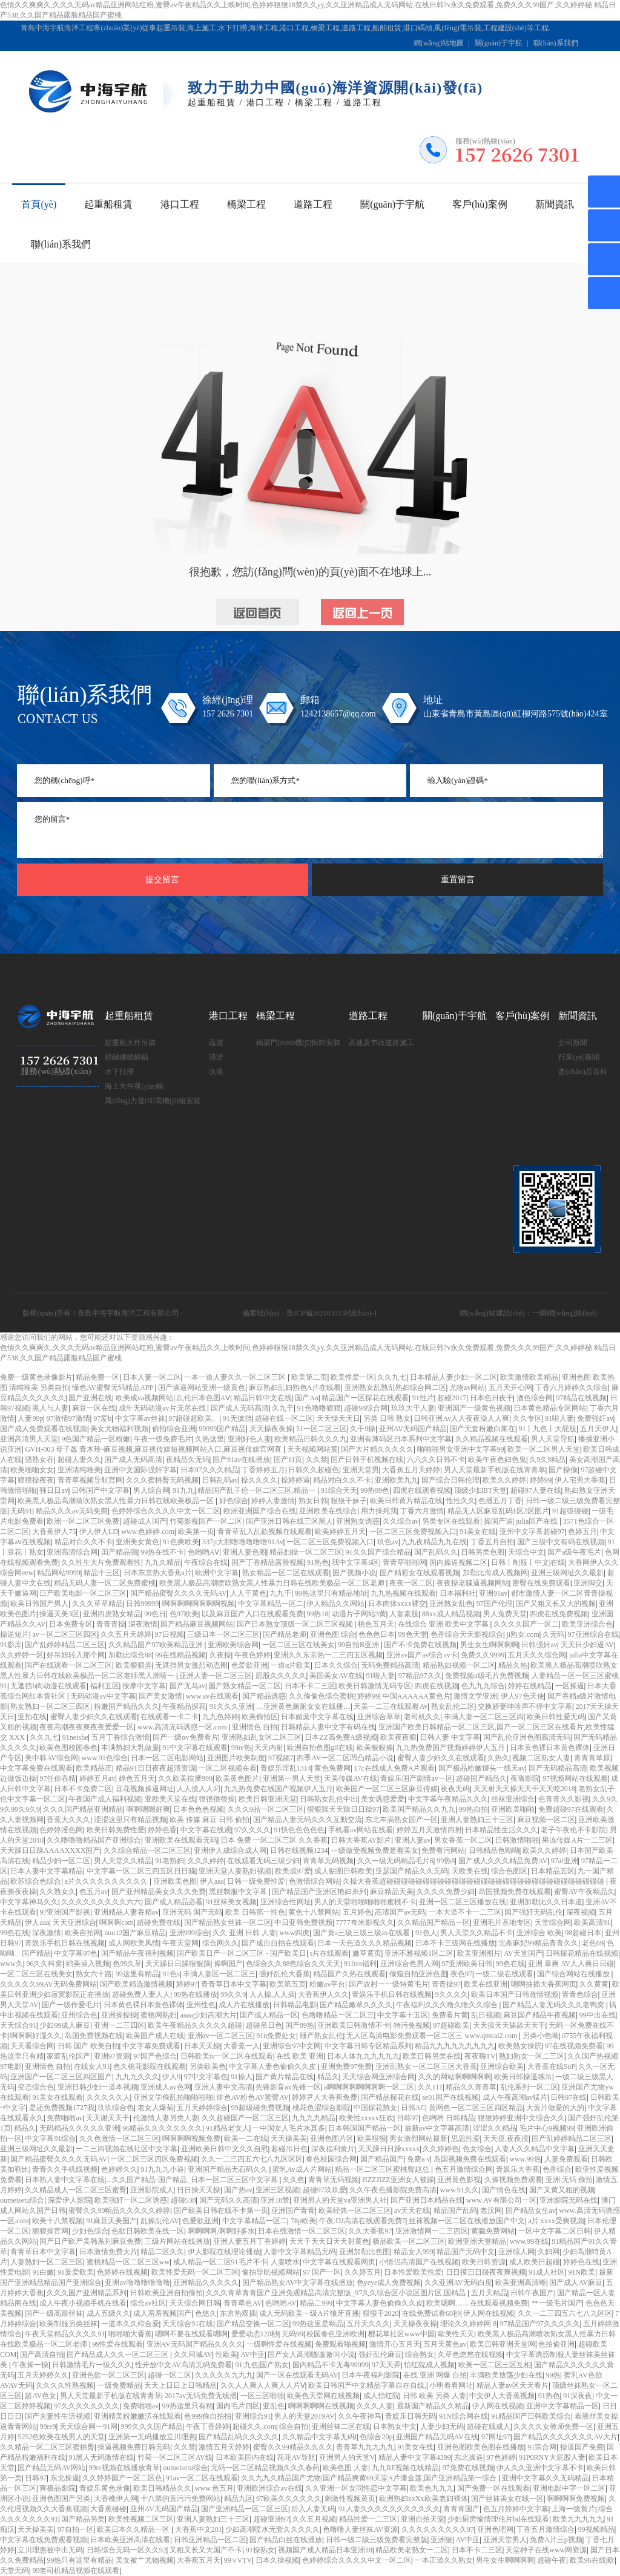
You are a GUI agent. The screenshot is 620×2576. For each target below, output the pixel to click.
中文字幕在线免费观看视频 (43, 2539)
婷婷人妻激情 (273, 1500)
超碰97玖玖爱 (324, 2190)
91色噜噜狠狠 (319, 1408)
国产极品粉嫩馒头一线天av (481, 1768)
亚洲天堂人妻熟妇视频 (235, 1871)
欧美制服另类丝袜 (68, 2323)
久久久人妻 (375, 2406)
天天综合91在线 (187, 2323)
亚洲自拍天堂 (422, 2519)
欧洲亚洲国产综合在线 (259, 1511)
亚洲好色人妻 (249, 1439)
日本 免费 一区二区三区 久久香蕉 (274, 1840)
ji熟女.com (522, 1634)
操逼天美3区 (59, 1614)
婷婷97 (187, 1984)
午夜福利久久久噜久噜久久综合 (448, 2005)
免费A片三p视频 (556, 2539)
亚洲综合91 (253, 2416)
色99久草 (127, 1963)
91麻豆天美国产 (111, 2221)
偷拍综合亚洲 (174, 1428)
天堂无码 (14, 2570)
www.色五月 (214, 2488)
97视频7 (281, 1758)
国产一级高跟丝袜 (54, 2313)
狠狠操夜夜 (36, 1480)
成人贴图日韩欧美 (343, 1871)
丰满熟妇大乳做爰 (130, 1747)
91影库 (11, 1644)
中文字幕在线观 (205, 1830)
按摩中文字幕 (144, 1686)
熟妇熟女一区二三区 (531, 2056)
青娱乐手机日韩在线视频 (65, 1943)
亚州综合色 (79, 2015)
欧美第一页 (196, 1531)
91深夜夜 (577, 2395)
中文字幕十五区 (402, 2015)
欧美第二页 (309, 1377)
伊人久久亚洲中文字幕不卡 (540, 2467)
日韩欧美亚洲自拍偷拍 (166, 2293)
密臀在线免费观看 (541, 1583)
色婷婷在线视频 (122, 2272)
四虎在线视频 (436, 1686)
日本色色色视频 (198, 1809)
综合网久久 (220, 1943)
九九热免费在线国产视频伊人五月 (278, 1789)
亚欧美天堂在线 (170, 1799)
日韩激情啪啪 (517, 1840)
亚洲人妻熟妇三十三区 (477, 1819)
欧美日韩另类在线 (432, 2056)
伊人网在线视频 (488, 2313)
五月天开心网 (510, 1387)
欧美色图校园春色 (68, 1747)
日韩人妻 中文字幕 (450, 1737)
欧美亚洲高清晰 (520, 2282)
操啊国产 (228, 1963)
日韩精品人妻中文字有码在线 (328, 1727)
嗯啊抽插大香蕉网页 (543, 1984)
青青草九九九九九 (365, 2447)
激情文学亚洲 (475, 1696)
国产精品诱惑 (264, 1696)
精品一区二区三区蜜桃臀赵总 (383, 2169)
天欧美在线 (470, 1871)
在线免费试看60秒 (431, 2313)
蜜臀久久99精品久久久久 (293, 2447)
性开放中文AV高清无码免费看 (183, 2365)
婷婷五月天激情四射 (429, 1830)
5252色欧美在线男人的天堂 (61, 2437)
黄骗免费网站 (493, 2231)
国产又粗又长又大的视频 (556, 1603)
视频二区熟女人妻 (541, 1758)
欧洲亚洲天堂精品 (477, 2241)
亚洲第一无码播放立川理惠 (152, 2437)
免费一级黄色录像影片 (36, 1377)
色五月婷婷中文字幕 (516, 2509)
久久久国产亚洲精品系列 (87, 2293)
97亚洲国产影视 (64, 1912)
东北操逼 (468, 2457)
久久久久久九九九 (224, 2375)
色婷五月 (582, 1531)
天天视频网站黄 (312, 1449)
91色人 (426, 1933)
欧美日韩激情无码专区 (374, 1686)
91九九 (183, 1490)
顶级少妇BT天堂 (480, 1490)
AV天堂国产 (523, 1953)
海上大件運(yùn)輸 (134, 1086)
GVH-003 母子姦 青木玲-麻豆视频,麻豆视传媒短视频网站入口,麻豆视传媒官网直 (154, 1449)
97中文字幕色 (206, 2077)
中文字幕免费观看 (151, 2046)
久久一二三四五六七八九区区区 (252, 2159)
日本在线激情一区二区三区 (301, 2231)
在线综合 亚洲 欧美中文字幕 (444, 1624)
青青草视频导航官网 (90, 1480)
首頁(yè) (38, 204)
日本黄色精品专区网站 (549, 1408)
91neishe (75, 1737)
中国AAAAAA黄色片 (416, 1696)
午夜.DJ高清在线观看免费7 (362, 2221)
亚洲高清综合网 (72, 1552)
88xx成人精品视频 (451, 1614)
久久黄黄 (593, 1984)
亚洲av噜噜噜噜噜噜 (137, 2282)
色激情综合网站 (314, 1881)
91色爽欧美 (181, 1542)
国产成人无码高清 (240, 1408)
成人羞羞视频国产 (162, 2313)
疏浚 (216, 1042)
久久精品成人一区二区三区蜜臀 (76, 2190)
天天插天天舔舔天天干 (509, 2025)
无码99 (292, 2334)
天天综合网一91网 (88, 2426)
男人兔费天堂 (505, 1614)
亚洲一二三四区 (119, 2025)
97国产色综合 (155, 2056)
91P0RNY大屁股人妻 (552, 2457)
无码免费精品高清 (390, 1665)
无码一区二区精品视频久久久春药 (265, 2467)
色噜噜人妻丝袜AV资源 (360, 2529)
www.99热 (525, 2159)
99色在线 (14, 1933)
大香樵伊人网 (115, 2498)
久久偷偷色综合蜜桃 (321, 1696)
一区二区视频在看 (228, 1768)
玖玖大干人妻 (413, 1408)
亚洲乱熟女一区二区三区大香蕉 (426, 2066)
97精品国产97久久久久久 (540, 2323)
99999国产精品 (222, 1428)
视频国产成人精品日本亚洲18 (325, 2550)
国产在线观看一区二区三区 (68, 1665)
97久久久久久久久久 (86, 2406)
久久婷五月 (363, 2272)
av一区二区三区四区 (64, 1634)
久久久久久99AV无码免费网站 (48, 1984)
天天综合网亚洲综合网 (378, 2077)
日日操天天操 (198, 2190)
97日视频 (169, 1634)
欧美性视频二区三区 (141, 2519)
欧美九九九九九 (578, 2519)
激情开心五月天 (394, 2344)
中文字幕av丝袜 (140, 1418)
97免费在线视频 (468, 2467)
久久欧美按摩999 (185, 1778)
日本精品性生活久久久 (501, 1830)
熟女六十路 (94, 1974)
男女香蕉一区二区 (463, 1840)
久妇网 (548, 2251)
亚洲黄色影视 (459, 2179)
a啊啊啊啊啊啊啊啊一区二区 (369, 2087)
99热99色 (374, 1490)
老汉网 (491, 2210)
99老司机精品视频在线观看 (75, 2570)
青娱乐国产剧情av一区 (416, 1778)
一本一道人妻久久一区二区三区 (236, 1377)
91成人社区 (547, 2272)
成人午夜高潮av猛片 (515, 2097)
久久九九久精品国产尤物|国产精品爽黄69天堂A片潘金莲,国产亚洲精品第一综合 (369, 2478)
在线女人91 (92, 2066)
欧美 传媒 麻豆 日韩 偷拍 (209, 1819)
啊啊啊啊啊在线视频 (321, 2406)
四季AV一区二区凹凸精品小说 (345, 1758)
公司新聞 (572, 1042)
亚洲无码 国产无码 (192, 1912)
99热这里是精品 (317, 2323)
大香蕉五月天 (198, 2560)
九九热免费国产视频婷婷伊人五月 (451, 1747)
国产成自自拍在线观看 (278, 1943)
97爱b (102, 1418)
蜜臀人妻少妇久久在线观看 (93, 1716)
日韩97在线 (568, 2097)
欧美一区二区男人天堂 (543, 1449)
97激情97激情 (68, 1418)
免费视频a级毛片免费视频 (486, 1675)
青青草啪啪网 (404, 1562)
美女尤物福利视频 (119, 1428)
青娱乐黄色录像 (104, 2488)
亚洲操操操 (119, 2015)
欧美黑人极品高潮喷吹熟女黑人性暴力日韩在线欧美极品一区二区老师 (272, 1583)
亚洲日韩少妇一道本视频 (97, 2087)
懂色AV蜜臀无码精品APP (113, 1387)
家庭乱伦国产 (68, 2056)
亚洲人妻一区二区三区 (215, 1675)
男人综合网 (151, 1490)
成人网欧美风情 (133, 1943)
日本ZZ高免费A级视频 (341, 1737)
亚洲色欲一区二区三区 (108, 2375)
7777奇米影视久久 (365, 1922)
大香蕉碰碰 (108, 2509)
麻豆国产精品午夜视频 (539, 2015)
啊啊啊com (116, 1922)
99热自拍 (473, 1809)
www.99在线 (529, 2241)
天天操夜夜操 (271, 1428)
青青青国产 (461, 2509)
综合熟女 (419, 2354)
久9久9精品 (547, 1459)
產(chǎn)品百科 (582, 1071)
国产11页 (288, 1459)
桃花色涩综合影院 (321, 2107)
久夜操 (220, 1655)
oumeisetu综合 (22, 2200)
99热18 (317, 1614)
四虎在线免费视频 (559, 1614)
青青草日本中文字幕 (233, 1984)
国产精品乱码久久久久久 (239, 2437)
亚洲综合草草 (379, 1716)
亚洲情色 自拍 (254, 1727)
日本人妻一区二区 (152, 1377)
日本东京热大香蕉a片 (158, 1572)
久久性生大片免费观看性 (101, 1562)
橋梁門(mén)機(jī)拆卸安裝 (298, 1042)
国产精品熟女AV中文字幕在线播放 (298, 2282)
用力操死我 (379, 1511)
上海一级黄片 (573, 2509)
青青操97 (446, 1984)
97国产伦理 (495, 1603)
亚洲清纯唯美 (79, 1470)
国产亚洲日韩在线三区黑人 (289, 1521)
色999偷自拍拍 (207, 2416)
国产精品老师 (284, 1634)
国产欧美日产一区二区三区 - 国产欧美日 (241, 1953)
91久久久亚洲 (231, 1706)
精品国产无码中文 (466, 2251)
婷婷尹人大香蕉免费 (324, 2097)
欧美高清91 (592, 1922)
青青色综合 (580, 1994)
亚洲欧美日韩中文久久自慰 (224, 2149)
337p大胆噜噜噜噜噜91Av (242, 1542)
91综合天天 (339, 1490)
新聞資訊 (554, 204)
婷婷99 (541, 1480)
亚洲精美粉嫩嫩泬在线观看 (137, 2416)
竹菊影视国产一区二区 (206, 1521)
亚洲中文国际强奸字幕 (140, 1470)
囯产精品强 (119, 1552)
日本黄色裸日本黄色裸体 (550, 1747)
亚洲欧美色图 (175, 1881)
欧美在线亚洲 (485, 1984)
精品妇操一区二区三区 (305, 1552)
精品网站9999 (59, 1572)
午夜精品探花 (184, 1706)
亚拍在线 (32, 1716)
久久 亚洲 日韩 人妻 (244, 1933)
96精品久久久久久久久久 (162, 2128)
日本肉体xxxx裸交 (397, 1603)
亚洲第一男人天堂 (292, 1778)
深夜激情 (142, 1624)
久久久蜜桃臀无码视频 (162, 1480)
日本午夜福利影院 (370, 2375)
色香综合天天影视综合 (466, 1634)
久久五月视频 (314, 2519)
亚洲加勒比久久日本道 (546, 1902)
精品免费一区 (97, 1377)
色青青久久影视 (563, 1799)
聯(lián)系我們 (555, 43)
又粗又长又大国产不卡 (206, 2550)
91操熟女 (260, 2550)
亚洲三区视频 (277, 2190)
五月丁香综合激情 (120, 1737)
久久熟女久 (57, 1891)
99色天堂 (412, 1634)
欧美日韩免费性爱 (116, 1830)
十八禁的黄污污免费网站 (180, 2498)
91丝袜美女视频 (231, 1902)
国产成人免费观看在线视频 (43, 1428)
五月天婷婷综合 (202, 2107)
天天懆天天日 (338, 1418)
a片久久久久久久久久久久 (107, 1881)
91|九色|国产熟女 (262, 2365)
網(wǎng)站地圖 (439, 43)
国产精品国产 (382, 2159)
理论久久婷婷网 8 (468, 2323)
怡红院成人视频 (429, 2365)
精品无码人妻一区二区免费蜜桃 (105, 1583)
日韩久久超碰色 (313, 1470)
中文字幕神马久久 (29, 1902)
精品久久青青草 (471, 2087)
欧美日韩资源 (484, 2262)
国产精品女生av (531, 2210)
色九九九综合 (483, 1686)
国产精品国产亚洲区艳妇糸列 (319, 1891)
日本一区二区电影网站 (167, 1758)
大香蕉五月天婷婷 (411, 1470)
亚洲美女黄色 (137, 1542)
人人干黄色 (248, 1593)
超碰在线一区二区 (284, 1418)
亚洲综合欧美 (502, 2066)
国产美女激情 (160, 1696)
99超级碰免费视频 (260, 2107)
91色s (171, 1974)
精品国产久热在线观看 (349, 1974)
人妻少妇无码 (442, 2426)
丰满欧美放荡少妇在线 (506, 2375)
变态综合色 (36, 2087)
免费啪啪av (64, 2118)
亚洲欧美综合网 (233, 1644)
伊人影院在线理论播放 (224, 2251)
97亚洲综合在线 (593, 1634)
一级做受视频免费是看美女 (374, 1850)
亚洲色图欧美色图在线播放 (480, 2447)
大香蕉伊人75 (54, 1531)
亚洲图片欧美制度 (236, 1758)
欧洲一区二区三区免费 (83, 1521)
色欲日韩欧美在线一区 (147, 2231)
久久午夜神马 (359, 2416)
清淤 (216, 1057)
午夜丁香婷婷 (207, 2426)
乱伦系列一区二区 (529, 2087)
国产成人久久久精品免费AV (503, 1861)
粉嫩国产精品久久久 (126, 1706)
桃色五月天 (376, 1624)
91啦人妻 (559, 1418)
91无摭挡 (237, 1418)
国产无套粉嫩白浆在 (482, 1428)
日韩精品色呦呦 (494, 1850)
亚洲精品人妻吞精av (126, 1912)
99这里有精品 (137, 1974)
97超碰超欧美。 (193, 1418)
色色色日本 (376, 1634)
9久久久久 (451, 1994)
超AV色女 (40, 2395)
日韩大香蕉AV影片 (361, 1840)
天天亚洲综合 (74, 1922)
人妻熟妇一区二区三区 (46, 2262)
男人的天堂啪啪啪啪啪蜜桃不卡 (365, 1902)
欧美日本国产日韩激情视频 (514, 1994)
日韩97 (407, 2118)
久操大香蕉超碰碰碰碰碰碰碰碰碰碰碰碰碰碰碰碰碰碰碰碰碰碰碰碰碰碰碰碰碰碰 (474, 1881)
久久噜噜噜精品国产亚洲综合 (94, 1840)
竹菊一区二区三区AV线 (175, 2457)
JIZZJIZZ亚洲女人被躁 (398, 2179)
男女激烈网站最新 (418, 2138)
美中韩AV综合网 (51, 1758)
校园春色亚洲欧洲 (335, 2334)
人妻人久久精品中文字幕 (535, 2149)
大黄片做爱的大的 (555, 2107)
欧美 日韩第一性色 (255, 1912)
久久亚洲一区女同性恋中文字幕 (356, 2488)
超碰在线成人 (488, 2426)
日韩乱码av (220, 1480)
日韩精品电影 (295, 2005)
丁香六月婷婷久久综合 (571, 1387)
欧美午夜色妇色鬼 (497, 1459)
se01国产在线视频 (450, 2097)
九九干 (280, 1593)
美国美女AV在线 (336, 1675)
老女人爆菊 (155, 2107)
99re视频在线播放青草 (124, 2467)
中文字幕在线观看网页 (339, 2262)
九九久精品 (163, 1562)
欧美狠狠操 (375, 1747)
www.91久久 (459, 2190)
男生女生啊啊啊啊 (489, 1644)
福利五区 (104, 1686)
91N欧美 (581, 2272)
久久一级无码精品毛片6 (395, 1861)
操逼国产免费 (582, 2447)
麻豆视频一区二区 (546, 1819)
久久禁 (317, 1459)
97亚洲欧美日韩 (466, 1963)
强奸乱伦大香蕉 (284, 1974)
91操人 (241, 2077)
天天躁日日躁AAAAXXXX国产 (50, 1850)
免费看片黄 (450, 2015)
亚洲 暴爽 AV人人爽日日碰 (571, 1963)
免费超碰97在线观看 (571, 1809)
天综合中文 (526, 1552)
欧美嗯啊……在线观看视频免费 (477, 2303)
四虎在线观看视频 (422, 1490)
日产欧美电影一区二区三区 (83, 1593)
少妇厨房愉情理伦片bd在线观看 (498, 2519)
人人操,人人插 (272, 1994)
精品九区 (238, 2498)
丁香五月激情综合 (545, 2529)
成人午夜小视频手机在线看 (83, 2303)
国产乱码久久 (436, 1552)
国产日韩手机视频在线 (367, 1459)
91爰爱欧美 (76, 2272)
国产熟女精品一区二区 (244, 1686)
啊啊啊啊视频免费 (191, 2138)
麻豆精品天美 (392, 1891)
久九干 (283, 1408)
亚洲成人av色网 (165, 2087)
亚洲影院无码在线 (568, 2200)
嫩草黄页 (366, 1953)
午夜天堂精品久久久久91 (65, 2334)
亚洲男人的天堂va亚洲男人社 (340, 2200)
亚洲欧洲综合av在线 (269, 2488)
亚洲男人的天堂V (347, 2457)
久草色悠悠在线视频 (470, 2354)
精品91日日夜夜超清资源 (156, 1768)
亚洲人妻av (412, 1840)
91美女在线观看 (57, 2097)
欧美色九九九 (431, 2488)
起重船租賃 (108, 204)
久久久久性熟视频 (65, 2385)
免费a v (418, 2159)
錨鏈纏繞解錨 (126, 1057)
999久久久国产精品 (152, 2426)
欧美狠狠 (371, 2138)
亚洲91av (493, 1593)
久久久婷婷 (206, 1861)
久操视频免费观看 (513, 2179)
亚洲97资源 (112, 2056)
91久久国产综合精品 (378, 1552)
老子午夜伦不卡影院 (573, 1830)
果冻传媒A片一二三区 (577, 1840)
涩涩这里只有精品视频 (130, 1819)
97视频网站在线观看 (575, 1778)
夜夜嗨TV (480, 2056)
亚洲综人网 (516, 2251)
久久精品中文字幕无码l (319, 2437)
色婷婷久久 (119, 2169)
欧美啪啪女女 (32, 1470)
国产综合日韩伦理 (450, 1480)
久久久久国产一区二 (526, 1624)
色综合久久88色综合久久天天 (293, 1963)
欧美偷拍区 (260, 1716)
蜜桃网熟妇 (158, 2015)
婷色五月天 (137, 1778)
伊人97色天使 (522, 1696)
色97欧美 (184, 1614)
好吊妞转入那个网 (76, 1655)
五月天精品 (489, 2293)
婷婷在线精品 (530, 1686)
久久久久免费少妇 (446, 1891)
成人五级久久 (108, 2313)
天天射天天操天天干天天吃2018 (524, 1789)
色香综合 (557, 2169)
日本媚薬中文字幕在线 (317, 1716)
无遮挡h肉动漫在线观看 (48, 1686)
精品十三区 (102, 1572)
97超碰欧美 (451, 2025)
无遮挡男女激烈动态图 (191, 1665)
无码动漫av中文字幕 (102, 1696)
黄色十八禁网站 (313, 1912)
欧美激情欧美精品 (529, 1377)
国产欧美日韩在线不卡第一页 (221, 2210)
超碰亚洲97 (271, 2519)
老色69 (593, 1943)
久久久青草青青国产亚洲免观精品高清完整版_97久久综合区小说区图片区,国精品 (336, 2293)
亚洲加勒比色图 (364, 2251)
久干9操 (362, 1428)
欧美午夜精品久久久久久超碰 (195, 2025)
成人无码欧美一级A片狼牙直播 (309, 2313)
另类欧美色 (208, 2066)
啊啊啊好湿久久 (35, 2035)
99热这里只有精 (187, 2406)
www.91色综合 (105, 1758)
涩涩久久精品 (494, 2128)
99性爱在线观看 (117, 2344)
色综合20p (376, 2437)
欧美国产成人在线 (155, 2035)
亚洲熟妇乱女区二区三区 (262, 1737)
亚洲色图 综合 (332, 1634)
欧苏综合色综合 (35, 1881)
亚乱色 (274, 2406)
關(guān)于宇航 (499, 43)
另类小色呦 (541, 2035)
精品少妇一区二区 (61, 1861)
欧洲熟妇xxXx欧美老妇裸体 (423, 2498)
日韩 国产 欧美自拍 (88, 2046)
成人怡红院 (381, 2395)
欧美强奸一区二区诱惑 (130, 2200)
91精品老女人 (227, 2128)
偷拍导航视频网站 (271, 2272)
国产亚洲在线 (90, 1398)
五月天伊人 (598, 1428)
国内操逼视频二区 (458, 1562)
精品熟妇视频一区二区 (459, 1665)
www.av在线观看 (212, 1696)
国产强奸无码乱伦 (533, 1912)
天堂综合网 (553, 1922)
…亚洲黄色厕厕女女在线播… (303, 1706)
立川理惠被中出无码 (50, 2550)
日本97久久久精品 (209, 1470)
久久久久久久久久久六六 (101, 1902)
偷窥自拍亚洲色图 (418, 1974)
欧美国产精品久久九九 (419, 1809)
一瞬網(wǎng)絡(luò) (564, 1313)
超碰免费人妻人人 (141, 1994)
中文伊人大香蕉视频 (502, 2395)
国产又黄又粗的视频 (562, 2190)
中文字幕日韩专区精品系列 (368, 2046)
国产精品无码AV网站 (51, 2467)
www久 (11, 1963)
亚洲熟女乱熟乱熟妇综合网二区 (395, 1387)
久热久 (498, 1758)
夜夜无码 (455, 1789)
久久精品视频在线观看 (491, 1439)
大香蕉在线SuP (551, 2066)
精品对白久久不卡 (342, 1480)
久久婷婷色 (441, 2149)
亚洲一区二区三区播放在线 (462, 1902)
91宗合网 (541, 2447)
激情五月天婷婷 (224, 2447)
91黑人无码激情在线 (101, 2457)
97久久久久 (252, 1830)
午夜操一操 (30, 2365)
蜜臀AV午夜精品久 (584, 1891)
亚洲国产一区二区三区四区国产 (61, 2077)
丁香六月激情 (422, 1511)
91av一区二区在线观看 (202, 2478)
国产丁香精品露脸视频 (267, 1562)
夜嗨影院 (524, 1778)
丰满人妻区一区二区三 (219, 1974)
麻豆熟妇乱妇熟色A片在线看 (295, 1387)
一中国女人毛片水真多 (288, 2128)
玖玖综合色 (115, 2107)
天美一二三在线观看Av (390, 1706)
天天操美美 (289, 2138)
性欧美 (226, 2354)
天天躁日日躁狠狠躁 (178, 1963)
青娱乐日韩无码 (410, 2416)
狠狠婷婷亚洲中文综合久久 (521, 2118)
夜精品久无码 (187, 1459)
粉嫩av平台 (327, 1984)
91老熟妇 (169, 1861)
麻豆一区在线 (94, 1408)
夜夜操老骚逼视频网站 (473, 1583)
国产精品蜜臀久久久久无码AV (178, 1593)
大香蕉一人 (241, 2046)
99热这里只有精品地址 (331, 1593)
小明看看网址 (451, 2385)
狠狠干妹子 (349, 1500)
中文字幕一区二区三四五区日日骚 (141, 1871)
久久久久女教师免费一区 (553, 2426)
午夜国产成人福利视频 (104, 1799)
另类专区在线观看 (451, 1521)
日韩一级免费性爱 (256, 1881)
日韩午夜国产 (532, 2293)
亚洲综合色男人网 (409, 1963)
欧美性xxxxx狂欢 (366, 2118)
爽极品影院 (57, 2488)
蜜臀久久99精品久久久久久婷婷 (119, 2210)
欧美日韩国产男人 (39, 1603)
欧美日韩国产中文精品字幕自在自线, (367, 2385)
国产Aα (306, 1398)
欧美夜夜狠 (398, 1737)
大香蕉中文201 (198, 2529)
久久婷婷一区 (22, 1655)
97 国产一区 (322, 2272)
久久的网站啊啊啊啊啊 (454, 2077)
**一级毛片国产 (557, 2303)
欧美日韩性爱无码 (556, 1716)
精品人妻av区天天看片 (513, 2385)
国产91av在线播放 (241, 1459)
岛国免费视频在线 (94, 2035)
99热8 (446, 1861)
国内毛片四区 (238, 2406)
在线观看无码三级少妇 (263, 1861)
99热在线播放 (195, 1994)
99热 (553, 2375)
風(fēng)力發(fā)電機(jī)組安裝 (152, 1100)
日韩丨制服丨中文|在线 (528, 1562)
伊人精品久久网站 (335, 1603)
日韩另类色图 (482, 1552)
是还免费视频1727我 (61, 2107)
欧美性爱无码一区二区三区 (195, 2272)
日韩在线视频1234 (299, 1850)
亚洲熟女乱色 (451, 1603)
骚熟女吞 (39, 1459)
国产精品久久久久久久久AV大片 (565, 2437)
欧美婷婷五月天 (340, 1531)
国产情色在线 (504, 2190)
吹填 (216, 1071)
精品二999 (316, 2303)
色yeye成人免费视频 (389, 2282)
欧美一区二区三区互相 (494, 2365)
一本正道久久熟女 (444, 2560)
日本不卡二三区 (310, 1686)
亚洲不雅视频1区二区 (418, 1953)
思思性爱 (465, 2138)
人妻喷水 (285, 2262)
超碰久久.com (254, 2426)
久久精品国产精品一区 (433, 1922)
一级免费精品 (119, 2385)
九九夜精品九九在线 (434, 1542)
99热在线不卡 (162, 1552)
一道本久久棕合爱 (130, 2323)
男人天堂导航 (553, 1439)
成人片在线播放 (244, 2005)
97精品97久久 (420, 1675)
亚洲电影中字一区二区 (569, 2488)
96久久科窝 (44, 1963)
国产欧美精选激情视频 (136, 1984)
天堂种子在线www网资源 (546, 2550)
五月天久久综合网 (537, 1655)
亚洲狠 (441, 2539)
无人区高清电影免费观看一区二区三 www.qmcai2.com (432, 2035)
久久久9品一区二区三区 (266, 1809)
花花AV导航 (296, 2457)
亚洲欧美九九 (396, 1480)
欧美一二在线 (246, 2138)
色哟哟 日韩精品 (448, 2118)
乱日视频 (485, 2015)
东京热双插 (238, 2313)
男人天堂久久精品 (123, 1861)
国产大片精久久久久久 (377, 1449)
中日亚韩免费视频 (303, 1922)
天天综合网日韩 (195, 2303)
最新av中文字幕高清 (436, 2128)
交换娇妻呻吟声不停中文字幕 (525, 1706)
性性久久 (460, 1500)
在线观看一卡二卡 (169, 1716)
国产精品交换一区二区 (253, 2323)
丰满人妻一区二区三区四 (484, 1716)
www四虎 (294, 1933)
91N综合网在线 (463, 2416)
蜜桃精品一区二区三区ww (128, 2262)
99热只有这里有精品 (79, 2560)
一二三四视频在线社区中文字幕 (126, 2149)
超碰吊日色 (264, 2025)
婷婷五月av (97, 1778)
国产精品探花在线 (390, 2097)
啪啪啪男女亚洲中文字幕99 (460, 1449)
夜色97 (461, 1974)
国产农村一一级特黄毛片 (389, 1984)
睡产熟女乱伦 (321, 2035)
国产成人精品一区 (269, 2015)
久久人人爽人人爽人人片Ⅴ (262, 2385)
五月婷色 (357, 1912)
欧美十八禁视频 (57, 2221)
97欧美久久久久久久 (289, 2498)
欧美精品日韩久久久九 (310, 1439)
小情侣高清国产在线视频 (419, 2262)
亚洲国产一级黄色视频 (474, 1408)
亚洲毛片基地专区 (502, 1922)
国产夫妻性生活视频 (57, 2416)
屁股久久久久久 (281, 1675)
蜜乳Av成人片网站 (302, 2169)
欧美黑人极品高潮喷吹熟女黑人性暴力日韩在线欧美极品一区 (117, 1500)
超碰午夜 (551, 2560)
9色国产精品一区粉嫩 (95, 1439)
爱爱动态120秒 (255, 2334)
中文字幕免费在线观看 (36, 1768)
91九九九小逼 (162, 2169)
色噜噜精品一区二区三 (338, 2015)
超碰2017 (451, 1398)
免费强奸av (595, 1418)
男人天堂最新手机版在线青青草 (495, 1470)
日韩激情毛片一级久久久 (92, 2365)
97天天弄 (386, 2365)
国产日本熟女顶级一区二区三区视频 (296, 1624)
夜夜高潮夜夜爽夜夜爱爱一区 (86, 1727)
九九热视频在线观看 (403, 1593)
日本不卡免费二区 (83, 1789)
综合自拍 (293, 2426)
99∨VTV (238, 2560)
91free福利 (360, 1963)
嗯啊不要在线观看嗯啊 (191, 2334)
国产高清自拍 (42, 2354)
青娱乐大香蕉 (517, 2169)
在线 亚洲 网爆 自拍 (435, 2375)
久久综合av (400, 1521)
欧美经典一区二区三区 (354, 2210)
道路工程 (313, 204)
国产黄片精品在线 (285, 2077)
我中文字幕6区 (355, 1562)
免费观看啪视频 (340, 2344)
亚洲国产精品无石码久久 (228, 2169)
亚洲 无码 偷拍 (569, 2179)
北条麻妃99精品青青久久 (538, 1943)
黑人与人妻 (50, 1408)
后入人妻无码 (313, 2509)
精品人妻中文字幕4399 (414, 2457)
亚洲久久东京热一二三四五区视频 (328, 1655)
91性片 (423, 1398)
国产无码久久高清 (228, 2200)
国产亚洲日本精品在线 (427, 2200)
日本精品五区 (553, 1871)
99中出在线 (597, 2015)
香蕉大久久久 (68, 1819)
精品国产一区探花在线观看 (365, 1398)
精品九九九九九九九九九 (455, 2046)
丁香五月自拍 (492, 1542)
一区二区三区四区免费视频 (154, 2159)
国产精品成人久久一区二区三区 (118, 2354)
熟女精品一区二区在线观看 (285, 1572)
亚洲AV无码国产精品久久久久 (195, 2344)
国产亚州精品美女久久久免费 (158, 1891)
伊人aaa (212, 1881)
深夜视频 (580, 1912)
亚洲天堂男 (361, 1470)
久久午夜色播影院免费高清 (393, 2190)
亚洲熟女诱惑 (358, 1521)
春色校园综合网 (331, 2159)
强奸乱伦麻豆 (380, 2354)
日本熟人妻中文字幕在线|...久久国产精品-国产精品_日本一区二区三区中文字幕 (152, 2179)
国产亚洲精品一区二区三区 (244, 2509)
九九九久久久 (137, 2077)
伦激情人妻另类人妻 (166, 2118)
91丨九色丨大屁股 (547, 1428)
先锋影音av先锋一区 (288, 2087)
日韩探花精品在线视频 (582, 1953)
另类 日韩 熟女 (387, 1418)
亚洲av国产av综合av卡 (422, 1655)
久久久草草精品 (97, 1603)
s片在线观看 (329, 1953)
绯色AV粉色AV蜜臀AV (253, 2097)
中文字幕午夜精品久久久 (448, 1799)
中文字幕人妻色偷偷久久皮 (273, 2066)
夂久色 (294, 2179)
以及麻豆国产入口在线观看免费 (252, 1614)
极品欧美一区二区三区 (408, 2241)
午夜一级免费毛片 (163, 1439)
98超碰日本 (583, 1933)
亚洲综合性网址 (285, 1902)
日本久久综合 (336, 1665)
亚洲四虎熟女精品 (112, 1614)
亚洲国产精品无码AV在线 (437, 2437)
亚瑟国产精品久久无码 (411, 1871)
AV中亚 (252, 2354)
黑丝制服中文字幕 (239, 1891)
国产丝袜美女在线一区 (507, 2498)
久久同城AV (193, 2354)
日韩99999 (142, 1603)
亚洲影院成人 (152, 2190)
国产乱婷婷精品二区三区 (65, 1644)
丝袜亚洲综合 (513, 1799)
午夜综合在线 (206, 1562)
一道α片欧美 (291, 1665)
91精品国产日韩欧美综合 (531, 2416)
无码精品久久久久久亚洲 (79, 2128)
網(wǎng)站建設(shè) (492, 1313)
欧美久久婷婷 (504, 1480)
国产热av (238, 2190)
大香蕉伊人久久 (323, 1994)
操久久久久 (259, 1480)
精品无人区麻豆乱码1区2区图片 (498, 1511)
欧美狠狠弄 (134, 1665)
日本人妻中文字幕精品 (46, 1871)
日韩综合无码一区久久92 (127, 2550)
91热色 (318, 1562)
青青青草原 (592, 1758)
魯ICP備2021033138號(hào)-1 (331, 1313)
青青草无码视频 (328, 1861)
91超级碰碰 (570, 1511)
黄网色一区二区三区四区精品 (476, 2107)
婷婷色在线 (581, 2262)
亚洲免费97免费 (346, 2066)
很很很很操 (217, 1799)
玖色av (387, 1542)
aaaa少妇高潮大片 (208, 2015)
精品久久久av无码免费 (72, 1511)
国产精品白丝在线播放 (285, 2539)
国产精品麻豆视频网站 (196, 1624)
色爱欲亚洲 (249, 1665)
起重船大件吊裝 (130, 1042)
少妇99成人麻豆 (64, 2025)
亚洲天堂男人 (505, 2539)
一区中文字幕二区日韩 (554, 2231)
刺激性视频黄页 (350, 2498)
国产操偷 (563, 1470)
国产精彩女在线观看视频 (420, 1572)
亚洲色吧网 (495, 2529)
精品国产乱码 (455, 2210)
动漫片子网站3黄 (359, 1614)
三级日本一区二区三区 (223, 1634)
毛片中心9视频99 (546, 2128)
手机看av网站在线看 (360, 1830)
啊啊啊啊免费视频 (576, 2498)
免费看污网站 (443, 1850)
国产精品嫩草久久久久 (356, 2005)
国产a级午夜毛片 (574, 1552)
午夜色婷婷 (252, 1655)
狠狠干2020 (381, 2313)
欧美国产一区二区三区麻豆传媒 (387, 1789)
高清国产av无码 (400, 1912)
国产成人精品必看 (174, 1902)
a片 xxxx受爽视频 (556, 2221)
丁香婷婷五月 (263, 1470)
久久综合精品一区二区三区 (147, 1850)
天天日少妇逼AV (587, 1644)
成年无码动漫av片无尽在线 (163, 1408)
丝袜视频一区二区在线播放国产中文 (467, 2221)
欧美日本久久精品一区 (134, 2529)
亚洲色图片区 (332, 2138)
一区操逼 (569, 1686)
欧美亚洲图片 (479, 1953)
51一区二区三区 (321, 1428)
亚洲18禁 (274, 2200)
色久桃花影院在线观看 (149, 2066)
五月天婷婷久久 (43, 2375)
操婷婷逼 (295, 1480)
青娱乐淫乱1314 (285, 1768)
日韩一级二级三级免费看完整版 (376, 2539)
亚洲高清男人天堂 (29, 1439)
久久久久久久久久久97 (437, 2529)
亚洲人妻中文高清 (223, 2087)
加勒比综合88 (130, 1655)
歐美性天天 (456, 2334)
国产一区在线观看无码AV (297, 2375)
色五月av (93, 1891)
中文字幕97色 (75, 1953)
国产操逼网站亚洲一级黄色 (201, 1387)
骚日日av (53, 1490)
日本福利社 (458, 1593)
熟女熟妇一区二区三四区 (50, 1706)
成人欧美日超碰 (534, 2262)
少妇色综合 (90, 2231)
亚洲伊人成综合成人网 (230, 1850)
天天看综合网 (32, 2046)
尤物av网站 (467, 1387)
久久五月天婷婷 (126, 1634)
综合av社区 (148, 2303)
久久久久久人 (108, 2097)
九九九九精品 (313, 2118)
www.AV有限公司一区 (501, 2200)
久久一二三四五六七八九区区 (565, 2313)
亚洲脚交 (587, 1583)
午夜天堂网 (180, 1943)
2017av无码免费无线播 (201, 2395)
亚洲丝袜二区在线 (341, 2426)
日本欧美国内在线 (245, 2457)
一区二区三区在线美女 (298, 1644)
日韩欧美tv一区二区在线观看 (226, 2056)
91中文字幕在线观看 (195, 1747)
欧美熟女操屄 (520, 2046)
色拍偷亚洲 (556, 2344)
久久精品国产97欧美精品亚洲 (156, 1644)
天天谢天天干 (108, 2118)
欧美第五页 (287, 1984)
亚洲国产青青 (293, 2210)
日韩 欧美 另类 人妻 (434, 2395)
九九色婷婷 (220, 1716)
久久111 (430, 2087)
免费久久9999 (482, 1655)
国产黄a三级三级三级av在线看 (362, 1933)
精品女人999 (414, 2251)
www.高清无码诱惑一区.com (183, 1727)
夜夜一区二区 (411, 1583)
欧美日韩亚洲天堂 (268, 1799)
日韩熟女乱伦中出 (329, 1799)
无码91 (21, 1511)
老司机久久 (422, 1716)
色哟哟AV (281, 2303)
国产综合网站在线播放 (574, 1974)
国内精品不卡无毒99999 (330, 2365)
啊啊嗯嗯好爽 (148, 1809)
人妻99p (30, 1418)
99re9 (47, 2426)
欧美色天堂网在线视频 (323, 2395)
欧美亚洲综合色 (587, 1624)
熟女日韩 (313, 1500)
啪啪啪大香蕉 (130, 2334)
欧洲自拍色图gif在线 (320, 1747)
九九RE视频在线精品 (405, 2467)
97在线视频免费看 (574, 2046)
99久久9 (233, 1994)
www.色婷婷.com (147, 1531)
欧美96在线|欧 (592, 2560)
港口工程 (179, 204)
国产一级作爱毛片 (71, 2005)
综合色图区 (509, 1871)
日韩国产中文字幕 (100, 1490)
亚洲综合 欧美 (539, 1933)
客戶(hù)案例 (479, 204)
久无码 (553, 1634)
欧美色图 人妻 (345, 2467)
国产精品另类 (83, 2519)
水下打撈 (119, 1071)
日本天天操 (202, 2046)
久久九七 (391, 1377)
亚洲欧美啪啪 (513, 1809)
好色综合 (233, 1500)
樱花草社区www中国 (401, 2334)
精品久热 (512, 1665)
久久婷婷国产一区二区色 (122, 2478)
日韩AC (413, 2107)
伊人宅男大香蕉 (580, 1480)
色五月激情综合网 (464, 2169)
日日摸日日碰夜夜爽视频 (486, 2272)
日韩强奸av (539, 1644)
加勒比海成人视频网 (495, 1572)
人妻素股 (403, 1614)
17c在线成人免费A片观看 (394, 1768)
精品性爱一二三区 (368, 2519)
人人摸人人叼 (198, 1789)
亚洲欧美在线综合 (328, 1511)
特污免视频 (412, 2025)
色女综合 (477, 2149)
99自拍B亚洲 (359, 1644)
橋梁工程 (246, 204)
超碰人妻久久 (79, 1459)
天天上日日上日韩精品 (180, 2385)
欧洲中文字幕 (217, 1572)
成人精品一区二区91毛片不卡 (220, 2262)
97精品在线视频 (581, 1398)
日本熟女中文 (395, 2426)
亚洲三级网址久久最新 (567, 1572)
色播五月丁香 (500, 1500)
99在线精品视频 (180, 1655)
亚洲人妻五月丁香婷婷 (249, 2241)
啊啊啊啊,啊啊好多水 (221, 2231)
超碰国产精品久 (481, 1778)
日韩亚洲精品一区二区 (210, 2539)
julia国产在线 (537, 1521)
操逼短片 (14, 1634)
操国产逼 (498, 1521)
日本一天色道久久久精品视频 (364, 1943)
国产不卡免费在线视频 (420, 1644)
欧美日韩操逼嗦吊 (523, 2077)
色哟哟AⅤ (204, 1552)
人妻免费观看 (566, 2159)
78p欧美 (303, 2221)
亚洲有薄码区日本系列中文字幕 (401, 1439)
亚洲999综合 (189, 1933)
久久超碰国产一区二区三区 (245, 2118)
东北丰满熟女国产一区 (401, 1819)
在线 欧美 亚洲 (299, 2056)
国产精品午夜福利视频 (137, 1953)
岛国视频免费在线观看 (514, 1891)
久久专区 (527, 1418)
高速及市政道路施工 (381, 1042)
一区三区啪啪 (262, 2395)
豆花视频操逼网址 (145, 1789)
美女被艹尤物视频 (145, 2560)
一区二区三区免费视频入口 (413, 1531)
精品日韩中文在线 (263, 1398)
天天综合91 (18, 2025)
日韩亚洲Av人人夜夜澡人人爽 (461, 1418)
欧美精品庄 (94, 1768)
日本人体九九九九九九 (363, 2056)
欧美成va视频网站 (144, 1398)
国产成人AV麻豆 (575, 2282)
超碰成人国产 (145, 1521)
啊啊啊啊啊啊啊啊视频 (198, 1603)
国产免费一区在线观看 (493, 2488)
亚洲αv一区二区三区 (220, 2035)
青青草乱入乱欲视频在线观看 (264, 1531)
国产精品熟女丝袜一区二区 (227, 1922)
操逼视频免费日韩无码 (133, 2447)
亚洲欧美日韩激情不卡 (353, 2025)
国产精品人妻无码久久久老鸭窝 (554, 2005)
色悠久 (206, 2313)
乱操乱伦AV (159, 2221)
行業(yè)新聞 (578, 1057)
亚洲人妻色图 (244, 1552)
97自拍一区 (76, 2529)
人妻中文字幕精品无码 (299, 2251)
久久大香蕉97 (370, 2231)
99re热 (241, 1747)
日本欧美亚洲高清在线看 (130, 2539)
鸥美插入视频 (88, 1963)
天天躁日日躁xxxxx (389, 2149)
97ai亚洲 (564, 1861)
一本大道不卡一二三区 (465, 1912)
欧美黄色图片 (237, 1778)
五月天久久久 (368, 2323)
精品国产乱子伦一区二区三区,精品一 (257, 1490)
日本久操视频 (277, 2560)
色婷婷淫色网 (61, 1830)
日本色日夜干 (491, 1398)
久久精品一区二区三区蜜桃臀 (47, 2447)
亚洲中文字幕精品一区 (562, 2406)
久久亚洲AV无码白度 (458, 2282)
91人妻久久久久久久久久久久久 (389, 2509)
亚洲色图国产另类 (61, 2498)
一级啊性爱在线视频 (279, 2344)
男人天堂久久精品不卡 (476, 1933)
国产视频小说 (354, 1572)
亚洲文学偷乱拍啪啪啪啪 (173, 2097)
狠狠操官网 (50, 2231)
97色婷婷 (501, 2457)
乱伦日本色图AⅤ (204, 1398)
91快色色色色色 (299, 1830)
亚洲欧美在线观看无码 (181, 1840)
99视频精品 (596, 2529)
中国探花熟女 (375, 2107)
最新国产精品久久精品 (433, 2406)
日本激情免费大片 (108, 2251)
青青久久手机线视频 (64, 2169)
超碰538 (183, 2200)
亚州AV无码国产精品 (413, 1428)
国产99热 (299, 2025)
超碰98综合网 (366, 1408)
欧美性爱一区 (352, 1377)
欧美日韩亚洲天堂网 (502, 2344)
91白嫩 (43, 2272)
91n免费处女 (276, 2035)
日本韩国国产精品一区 (364, 2128)
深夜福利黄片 (333, 2149)
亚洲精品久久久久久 (206, 2282)
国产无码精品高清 (558, 1768)
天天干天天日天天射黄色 (329, 2241)
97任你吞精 (57, 1778)
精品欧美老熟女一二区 (411, 2550)
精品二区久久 (162, 2251)
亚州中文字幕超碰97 (532, 1531)
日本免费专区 (71, 1624)
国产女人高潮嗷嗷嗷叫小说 (311, 2354)
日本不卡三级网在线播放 (455, 1943)
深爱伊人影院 (69, 2200)
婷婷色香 (162, 1830)
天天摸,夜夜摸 (506, 2138)
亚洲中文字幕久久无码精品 (545, 2478)
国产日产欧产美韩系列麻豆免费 (90, 2241)
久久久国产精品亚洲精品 (83, 1809)
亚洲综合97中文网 (292, 2046)
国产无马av (187, 1686)
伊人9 (171, 2077)
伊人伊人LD (98, 1531)
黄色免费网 (332, 1768)
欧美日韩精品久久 (162, 2488)
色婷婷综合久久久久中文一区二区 (165, 1511)
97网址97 (495, 2437)
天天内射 (268, 1747)
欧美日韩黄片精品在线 (406, 1500)
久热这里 (209, 1439)
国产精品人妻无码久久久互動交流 (307, 1819)
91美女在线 (478, 1531)
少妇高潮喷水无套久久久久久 (272, 2529)
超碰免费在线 (158, 1922)
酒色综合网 (534, 1398)
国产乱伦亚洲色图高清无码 (526, 1737)
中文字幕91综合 (50, 2138)
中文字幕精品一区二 (270, 1603)
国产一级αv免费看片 (185, 1737)
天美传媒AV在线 (350, 1778)
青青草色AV (242, 2303)
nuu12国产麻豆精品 (135, 1933)
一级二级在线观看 (504, 1974)
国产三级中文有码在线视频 (560, 1542)
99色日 (155, 1614)
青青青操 (110, 1624)
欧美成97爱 (293, 1871)
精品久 (328, 2077)
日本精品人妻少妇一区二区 (453, 1377)
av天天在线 (412, 2210)
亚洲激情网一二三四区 (431, 2231)
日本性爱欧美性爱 (413, 2272)
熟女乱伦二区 (453, 1706)
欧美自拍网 (83, 1933)
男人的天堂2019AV (304, 2416)
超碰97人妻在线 (535, 1490)
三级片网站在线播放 (177, 2241)
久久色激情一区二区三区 (119, 2138)
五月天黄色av (444, 2344)
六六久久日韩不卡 (436, 1459)
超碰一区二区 (169, 2375)
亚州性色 (201, 2005)
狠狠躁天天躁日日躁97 (343, 1809)
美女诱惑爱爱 (382, 1799)
